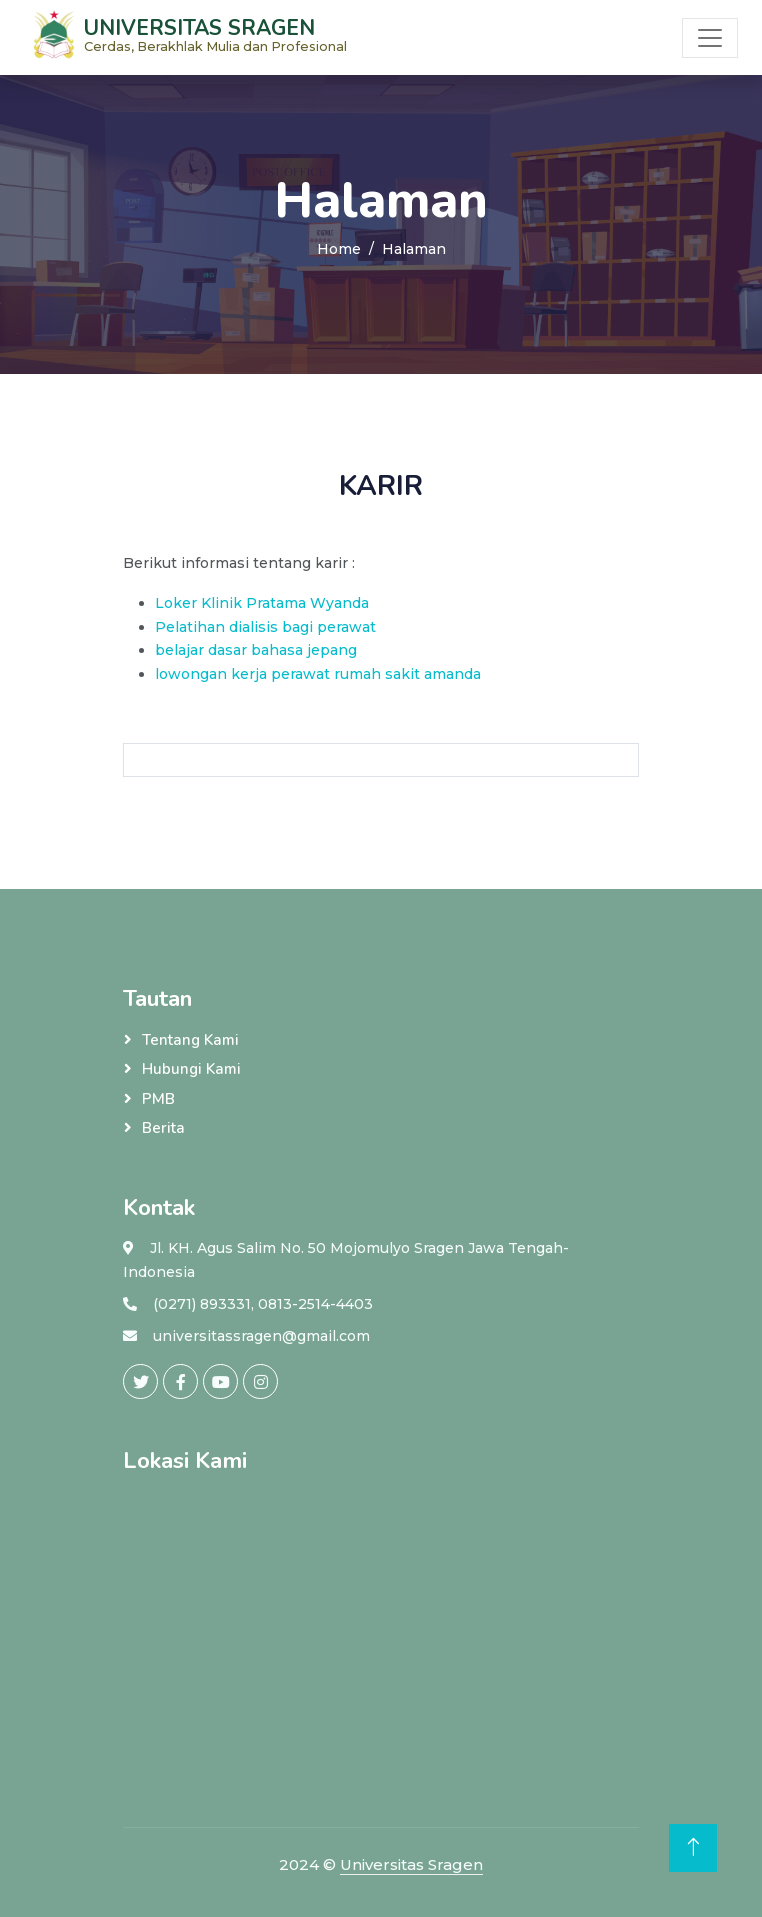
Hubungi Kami (191, 1069)
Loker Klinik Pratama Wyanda (262, 603)
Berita (163, 1128)
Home (339, 249)
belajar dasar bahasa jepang (256, 650)
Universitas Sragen (411, 1864)
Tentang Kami (190, 1040)
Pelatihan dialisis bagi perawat (265, 627)
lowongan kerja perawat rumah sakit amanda (318, 674)
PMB (158, 1099)
